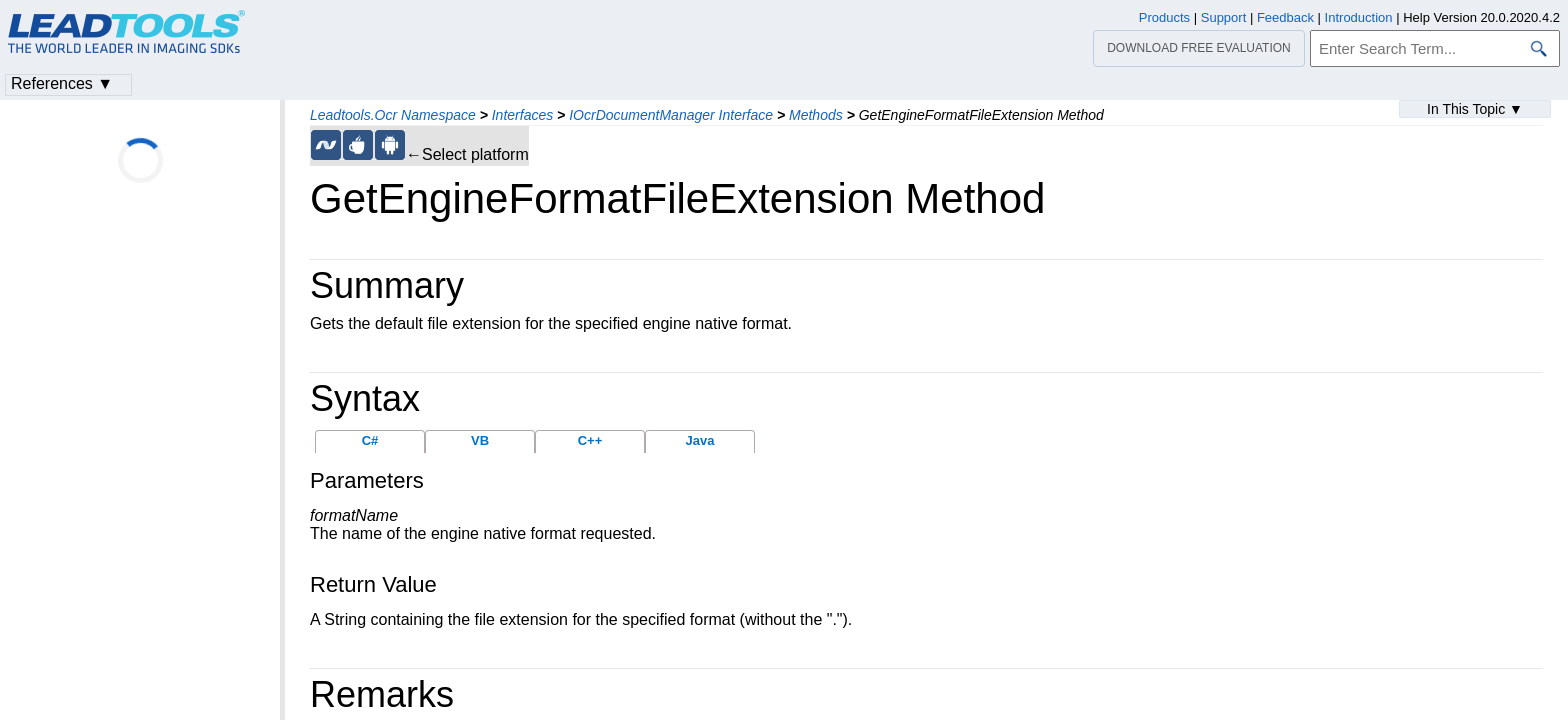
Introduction (1359, 17)
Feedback (1285, 17)
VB (480, 440)
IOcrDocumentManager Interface (671, 115)
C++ (590, 440)
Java (700, 440)
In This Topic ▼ (1475, 109)
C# (370, 440)
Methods (816, 115)
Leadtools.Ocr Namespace (393, 115)
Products (1164, 17)
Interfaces (522, 115)
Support (1224, 17)
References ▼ (62, 83)
